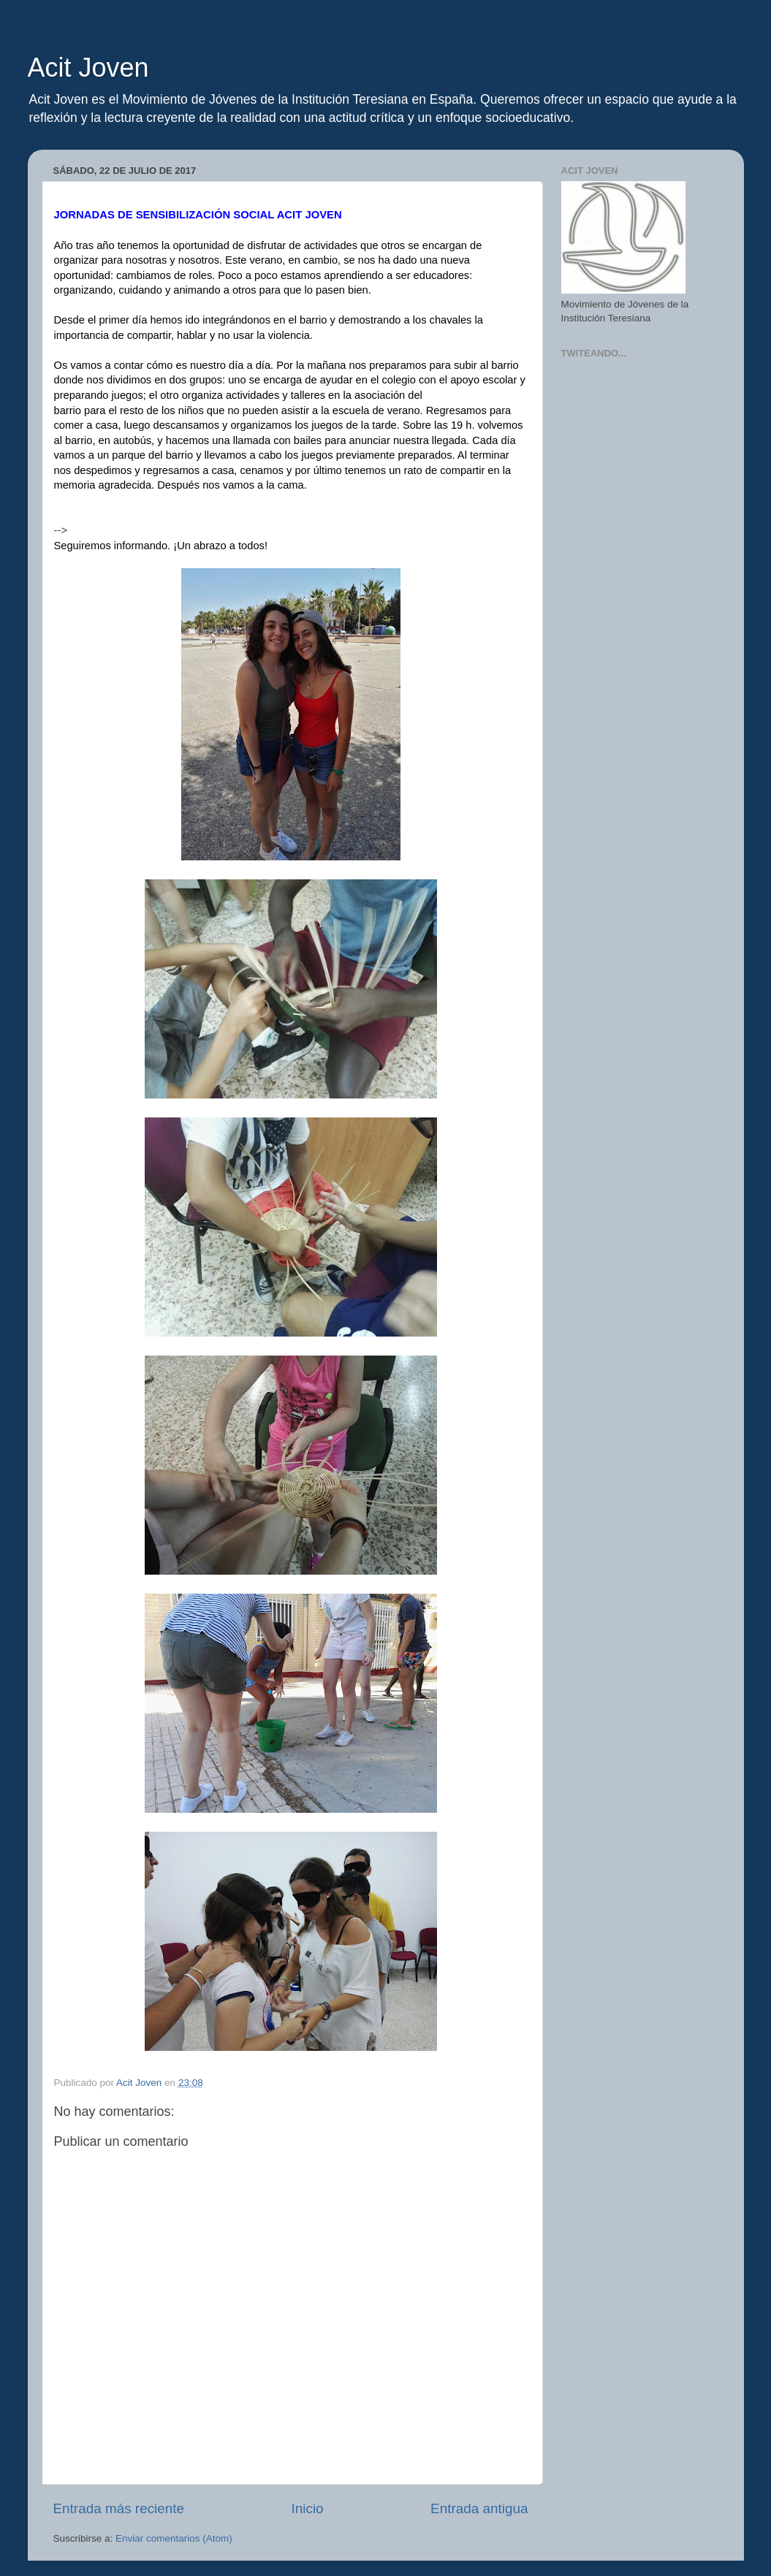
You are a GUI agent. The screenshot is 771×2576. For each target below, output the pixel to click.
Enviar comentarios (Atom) (173, 2538)
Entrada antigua (479, 2508)
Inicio (308, 2508)
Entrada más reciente (119, 2508)
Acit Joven (88, 68)
